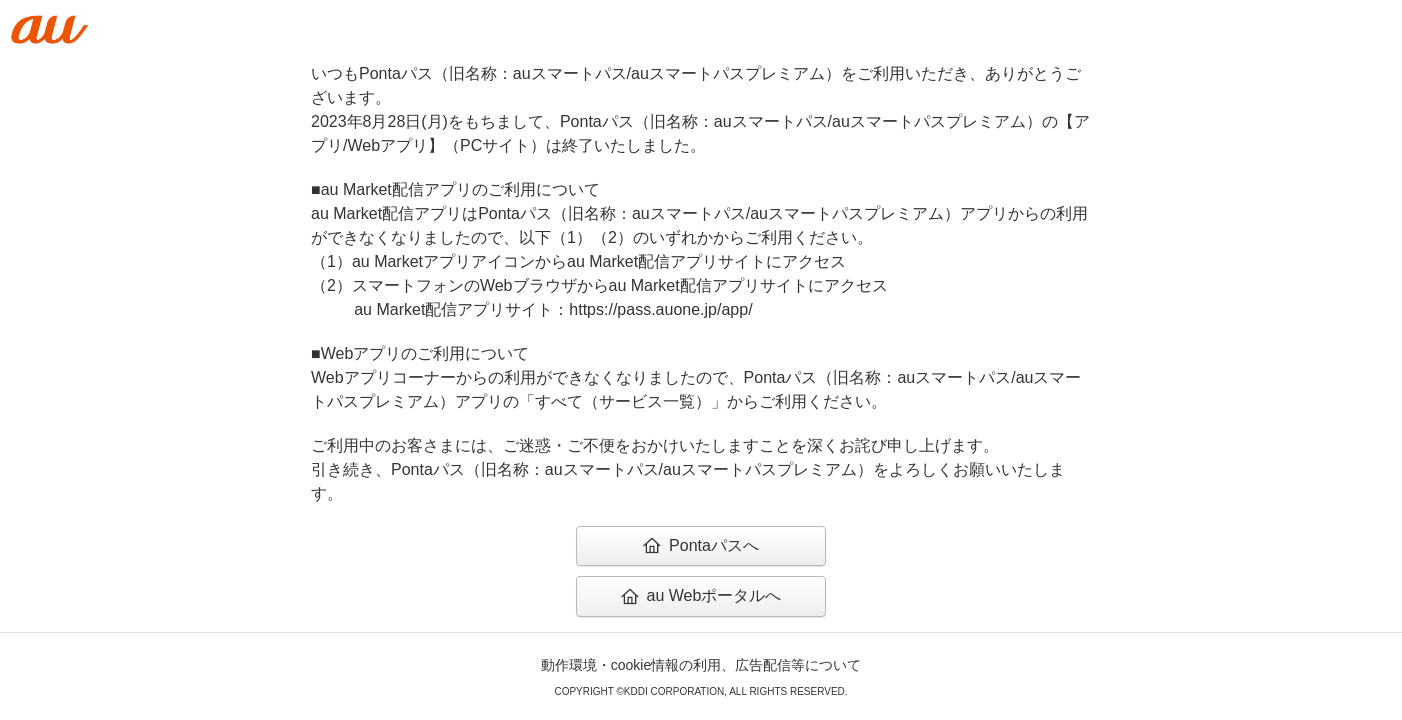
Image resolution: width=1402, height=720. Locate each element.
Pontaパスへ (701, 545)
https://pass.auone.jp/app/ (660, 309)
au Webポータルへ (701, 595)
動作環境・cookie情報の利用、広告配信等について (701, 665)
